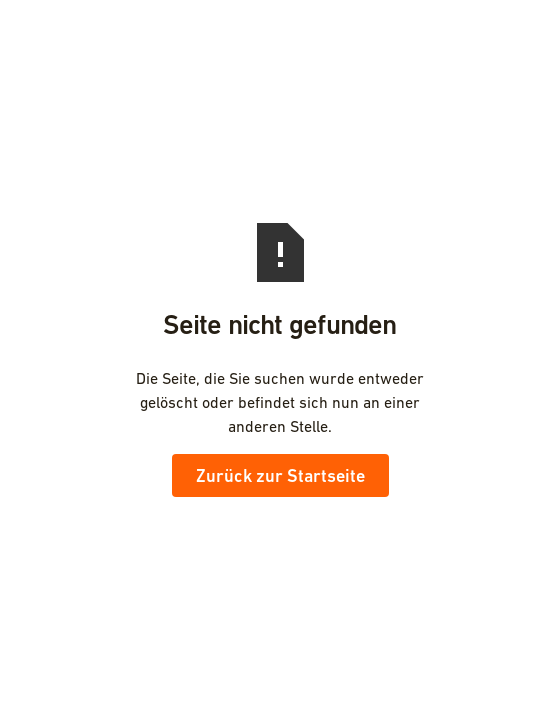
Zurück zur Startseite (280, 475)
